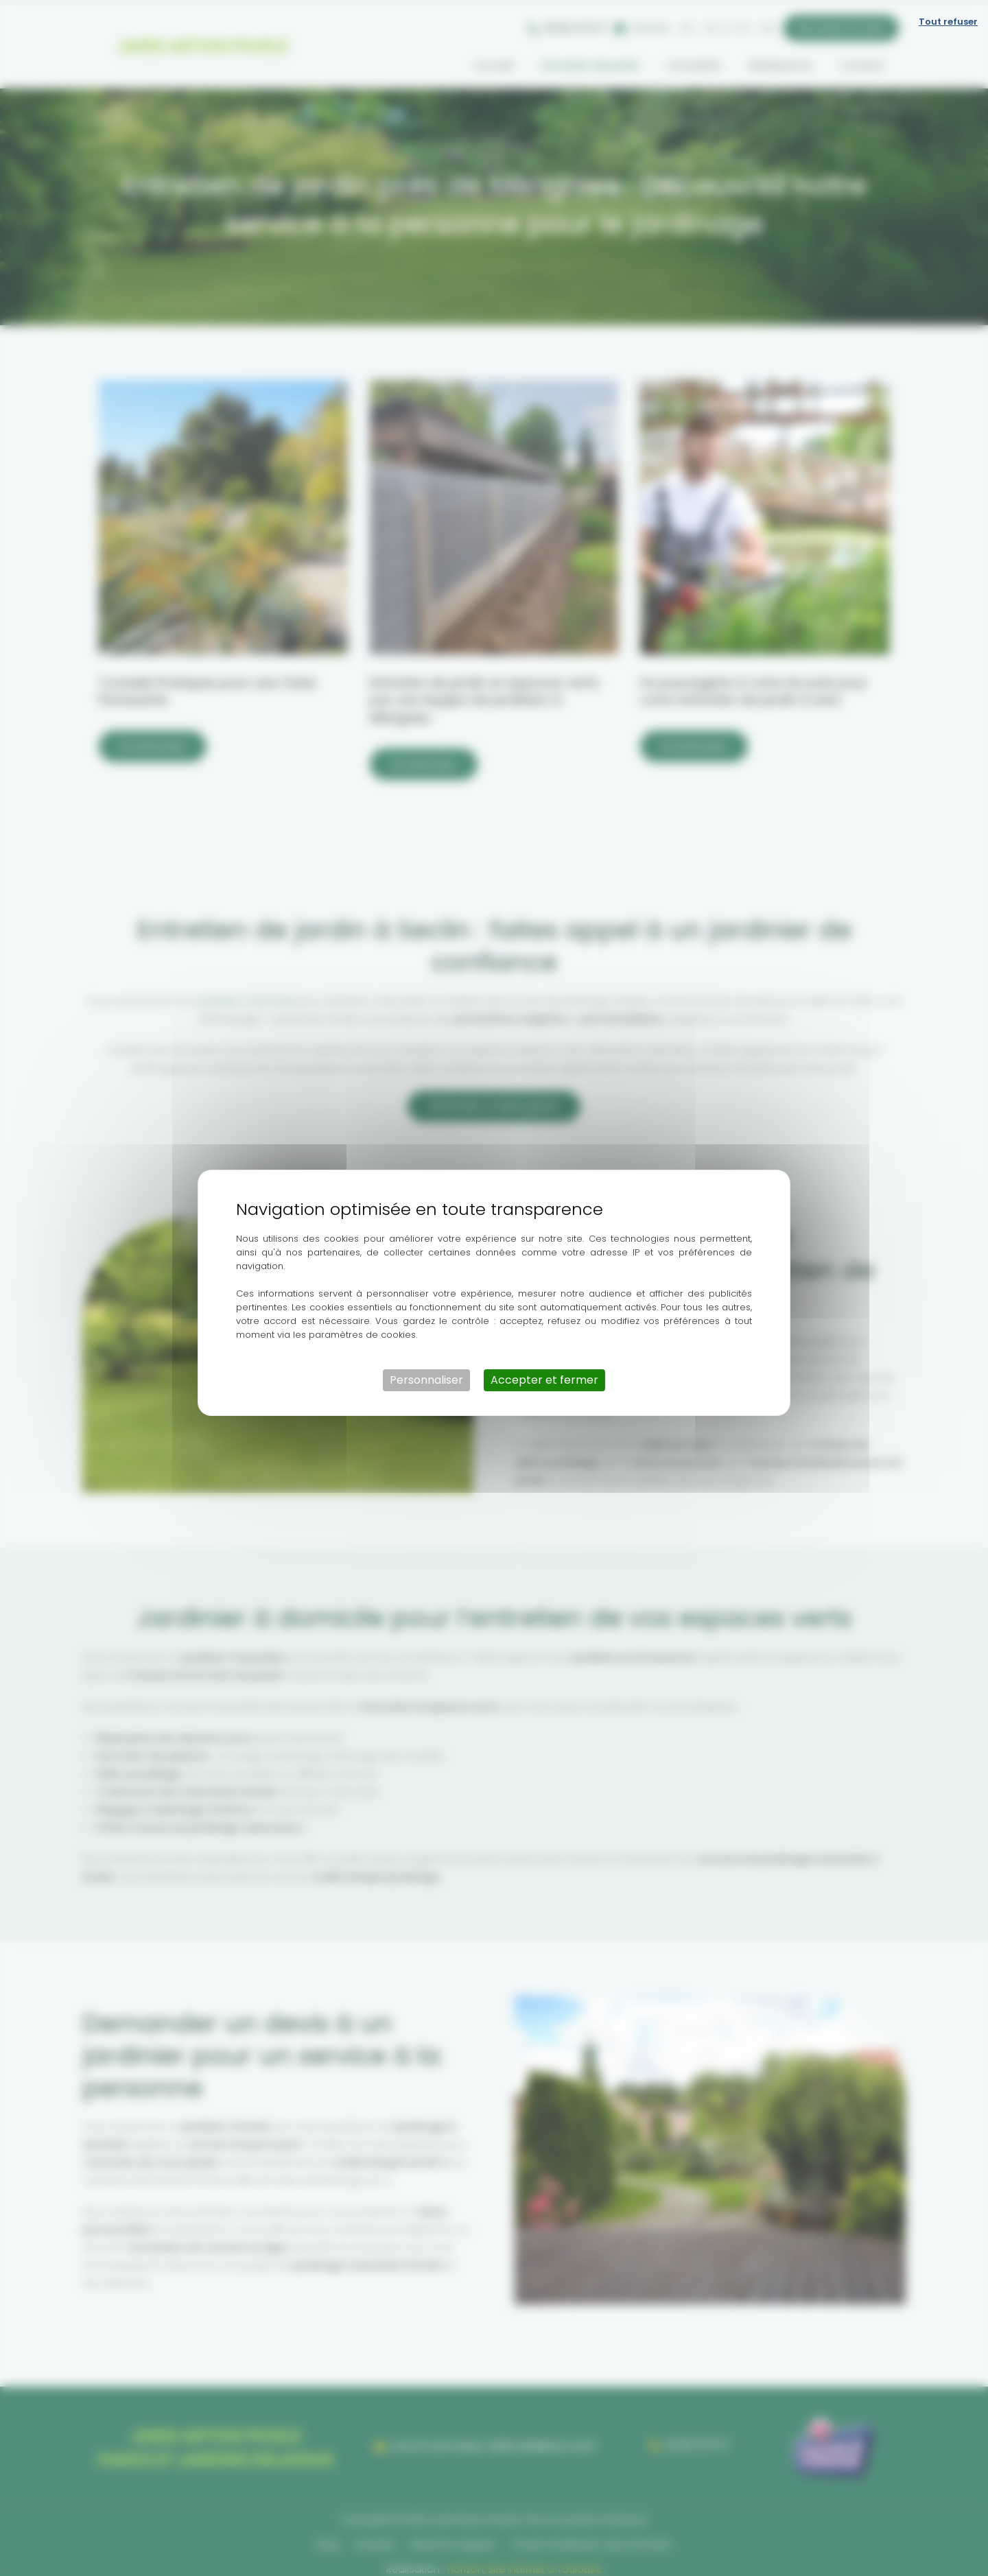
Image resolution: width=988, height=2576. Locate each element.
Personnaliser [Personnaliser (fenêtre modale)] (426, 1375)
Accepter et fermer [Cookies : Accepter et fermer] (544, 1375)
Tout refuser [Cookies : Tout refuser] (948, 16)
